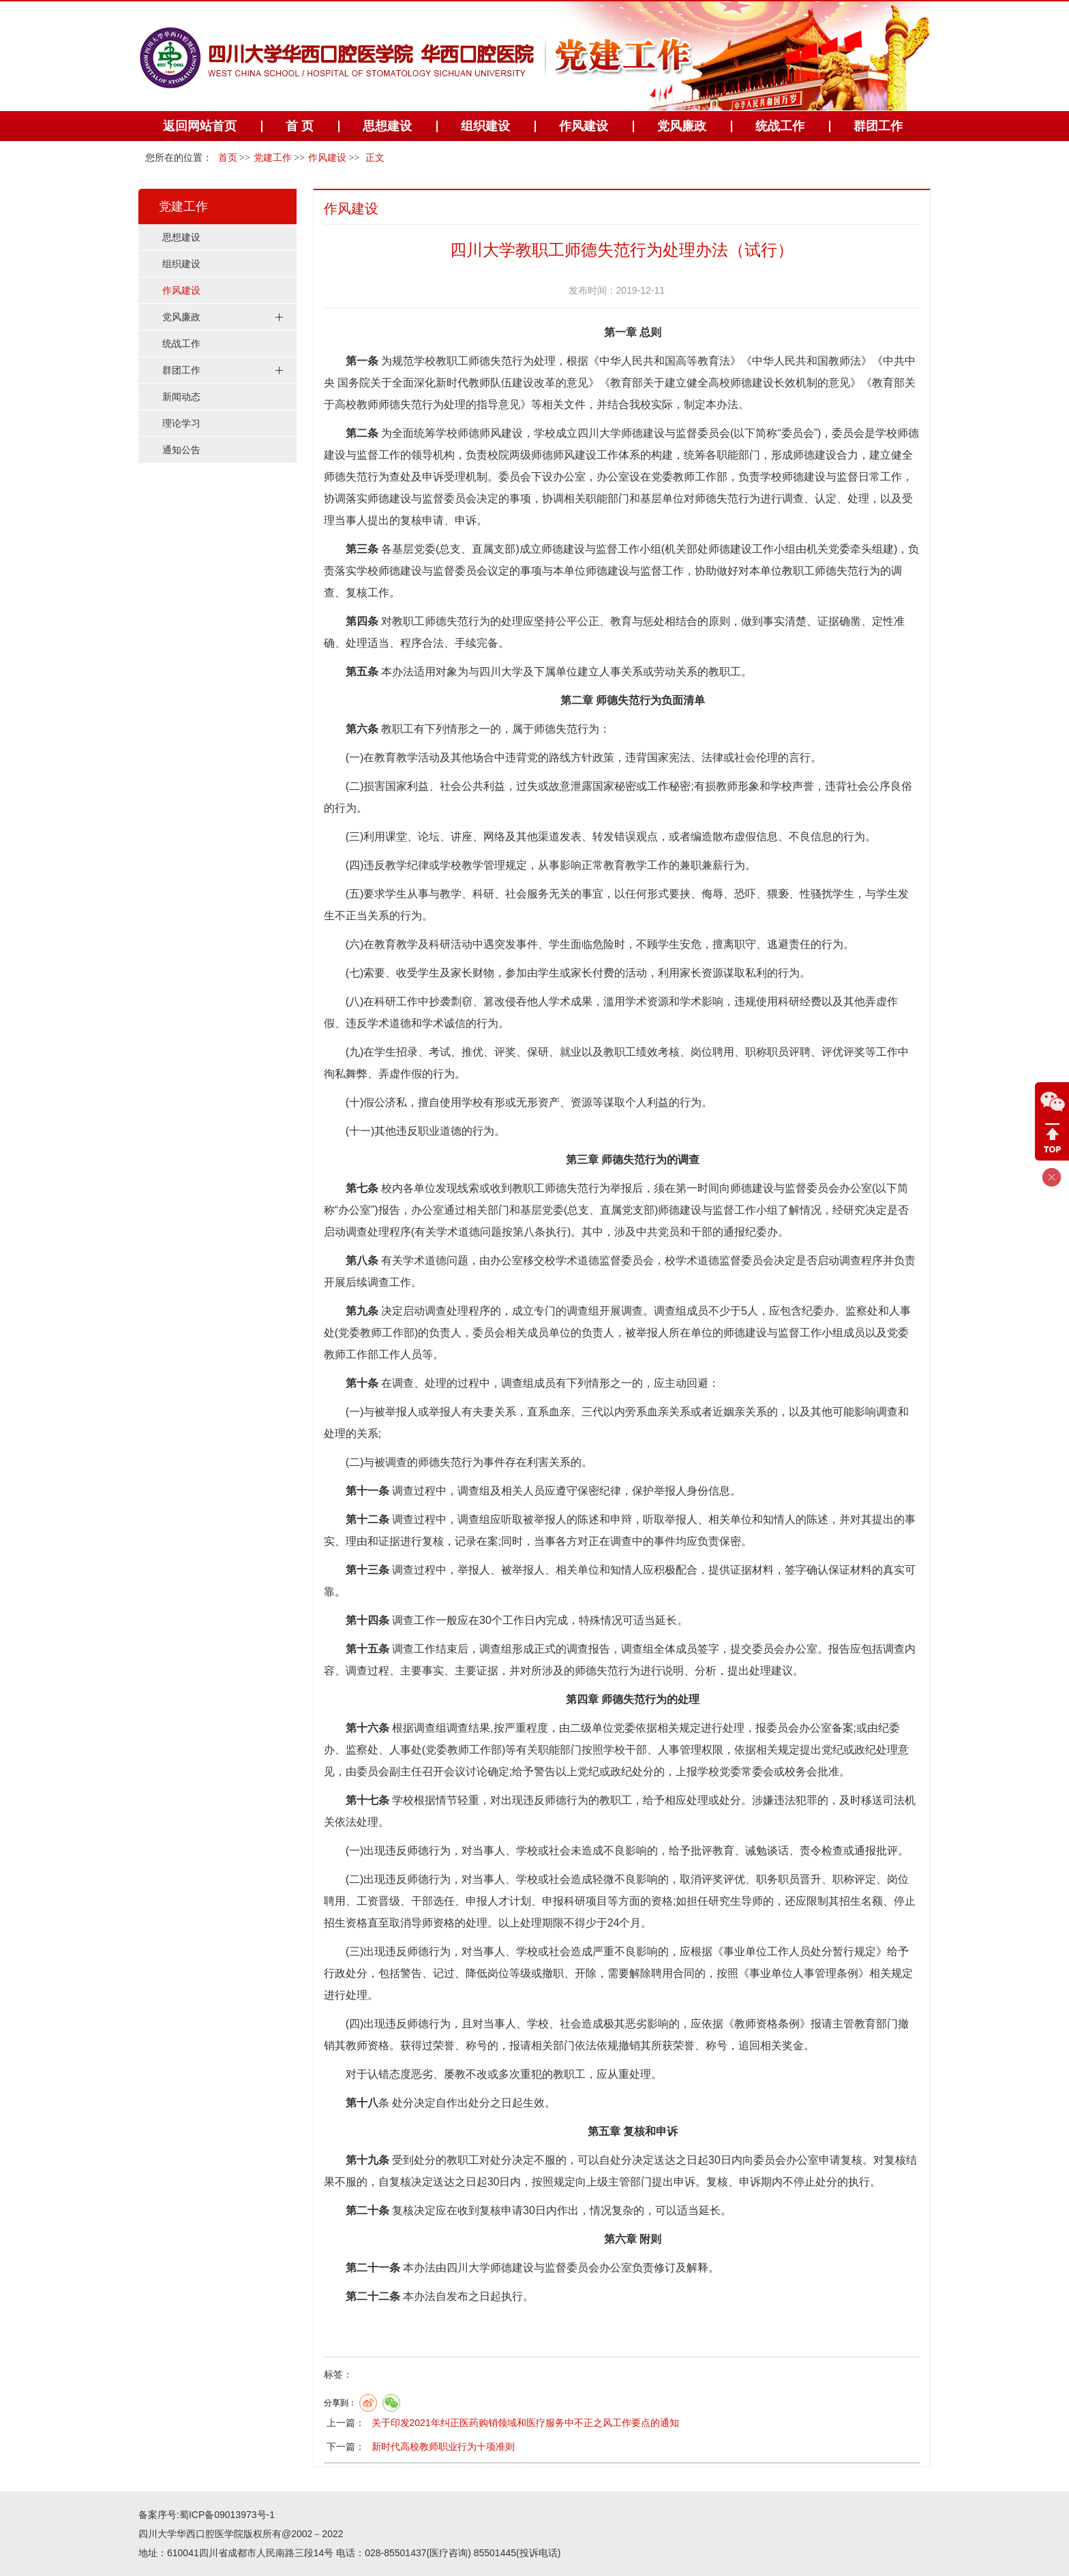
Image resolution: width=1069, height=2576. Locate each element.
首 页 (300, 126)
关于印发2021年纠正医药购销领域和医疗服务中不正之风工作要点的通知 (525, 2422)
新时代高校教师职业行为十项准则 (443, 2446)
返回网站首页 (200, 126)
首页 (227, 158)
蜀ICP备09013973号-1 (227, 2514)
